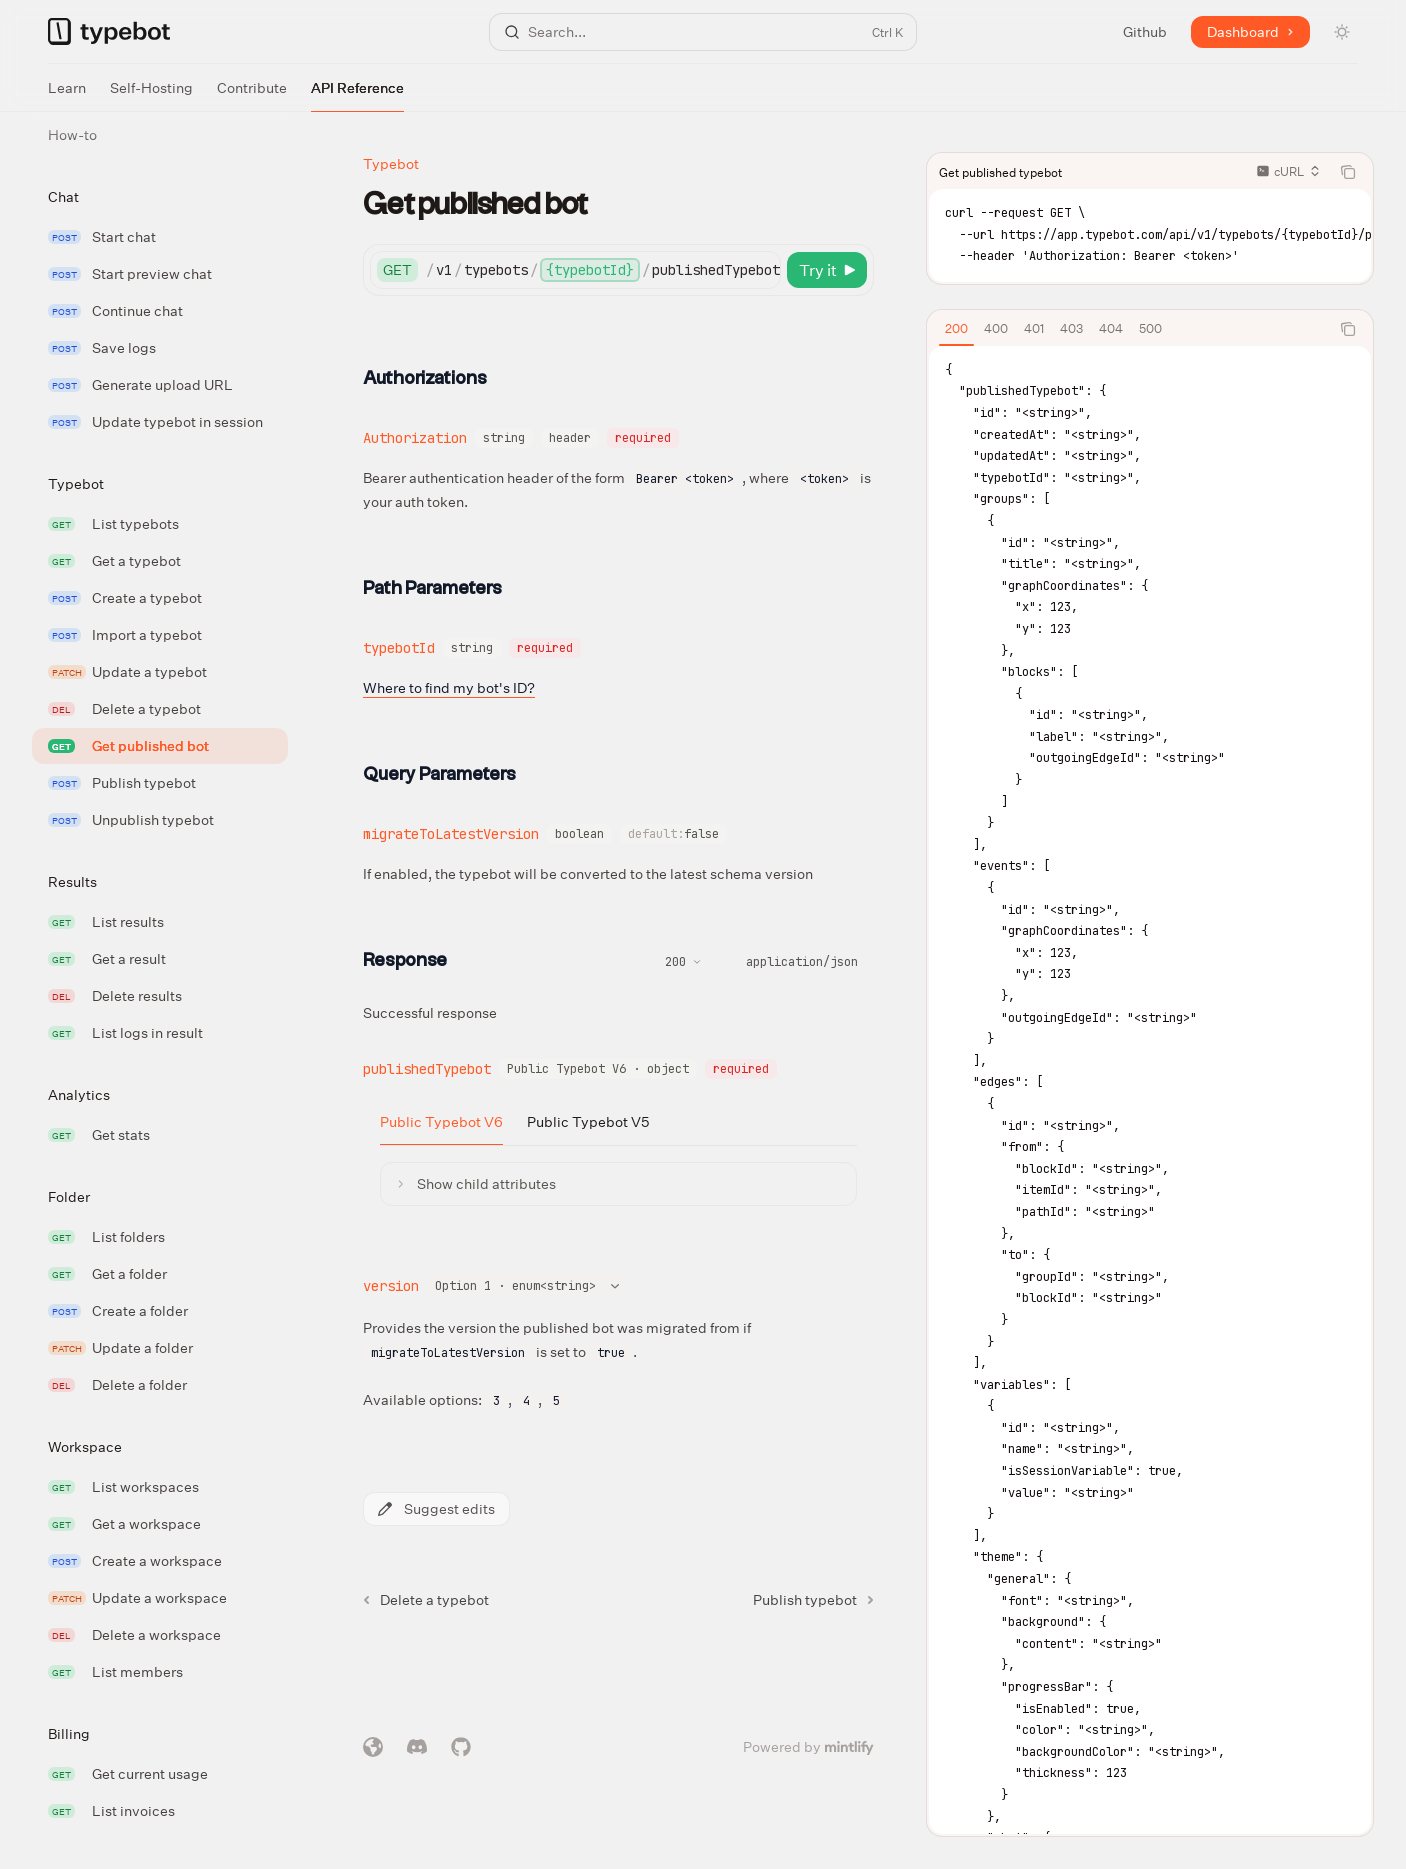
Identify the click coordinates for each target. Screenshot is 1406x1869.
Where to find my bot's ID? (449, 687)
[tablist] (1128, 329)
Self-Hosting (151, 95)
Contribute (252, 95)
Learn (67, 95)
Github (1145, 31)
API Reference (357, 95)
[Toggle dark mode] (1342, 32)
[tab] (956, 328)
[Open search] (703, 32)
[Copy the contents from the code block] (1348, 172)
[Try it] (827, 270)
